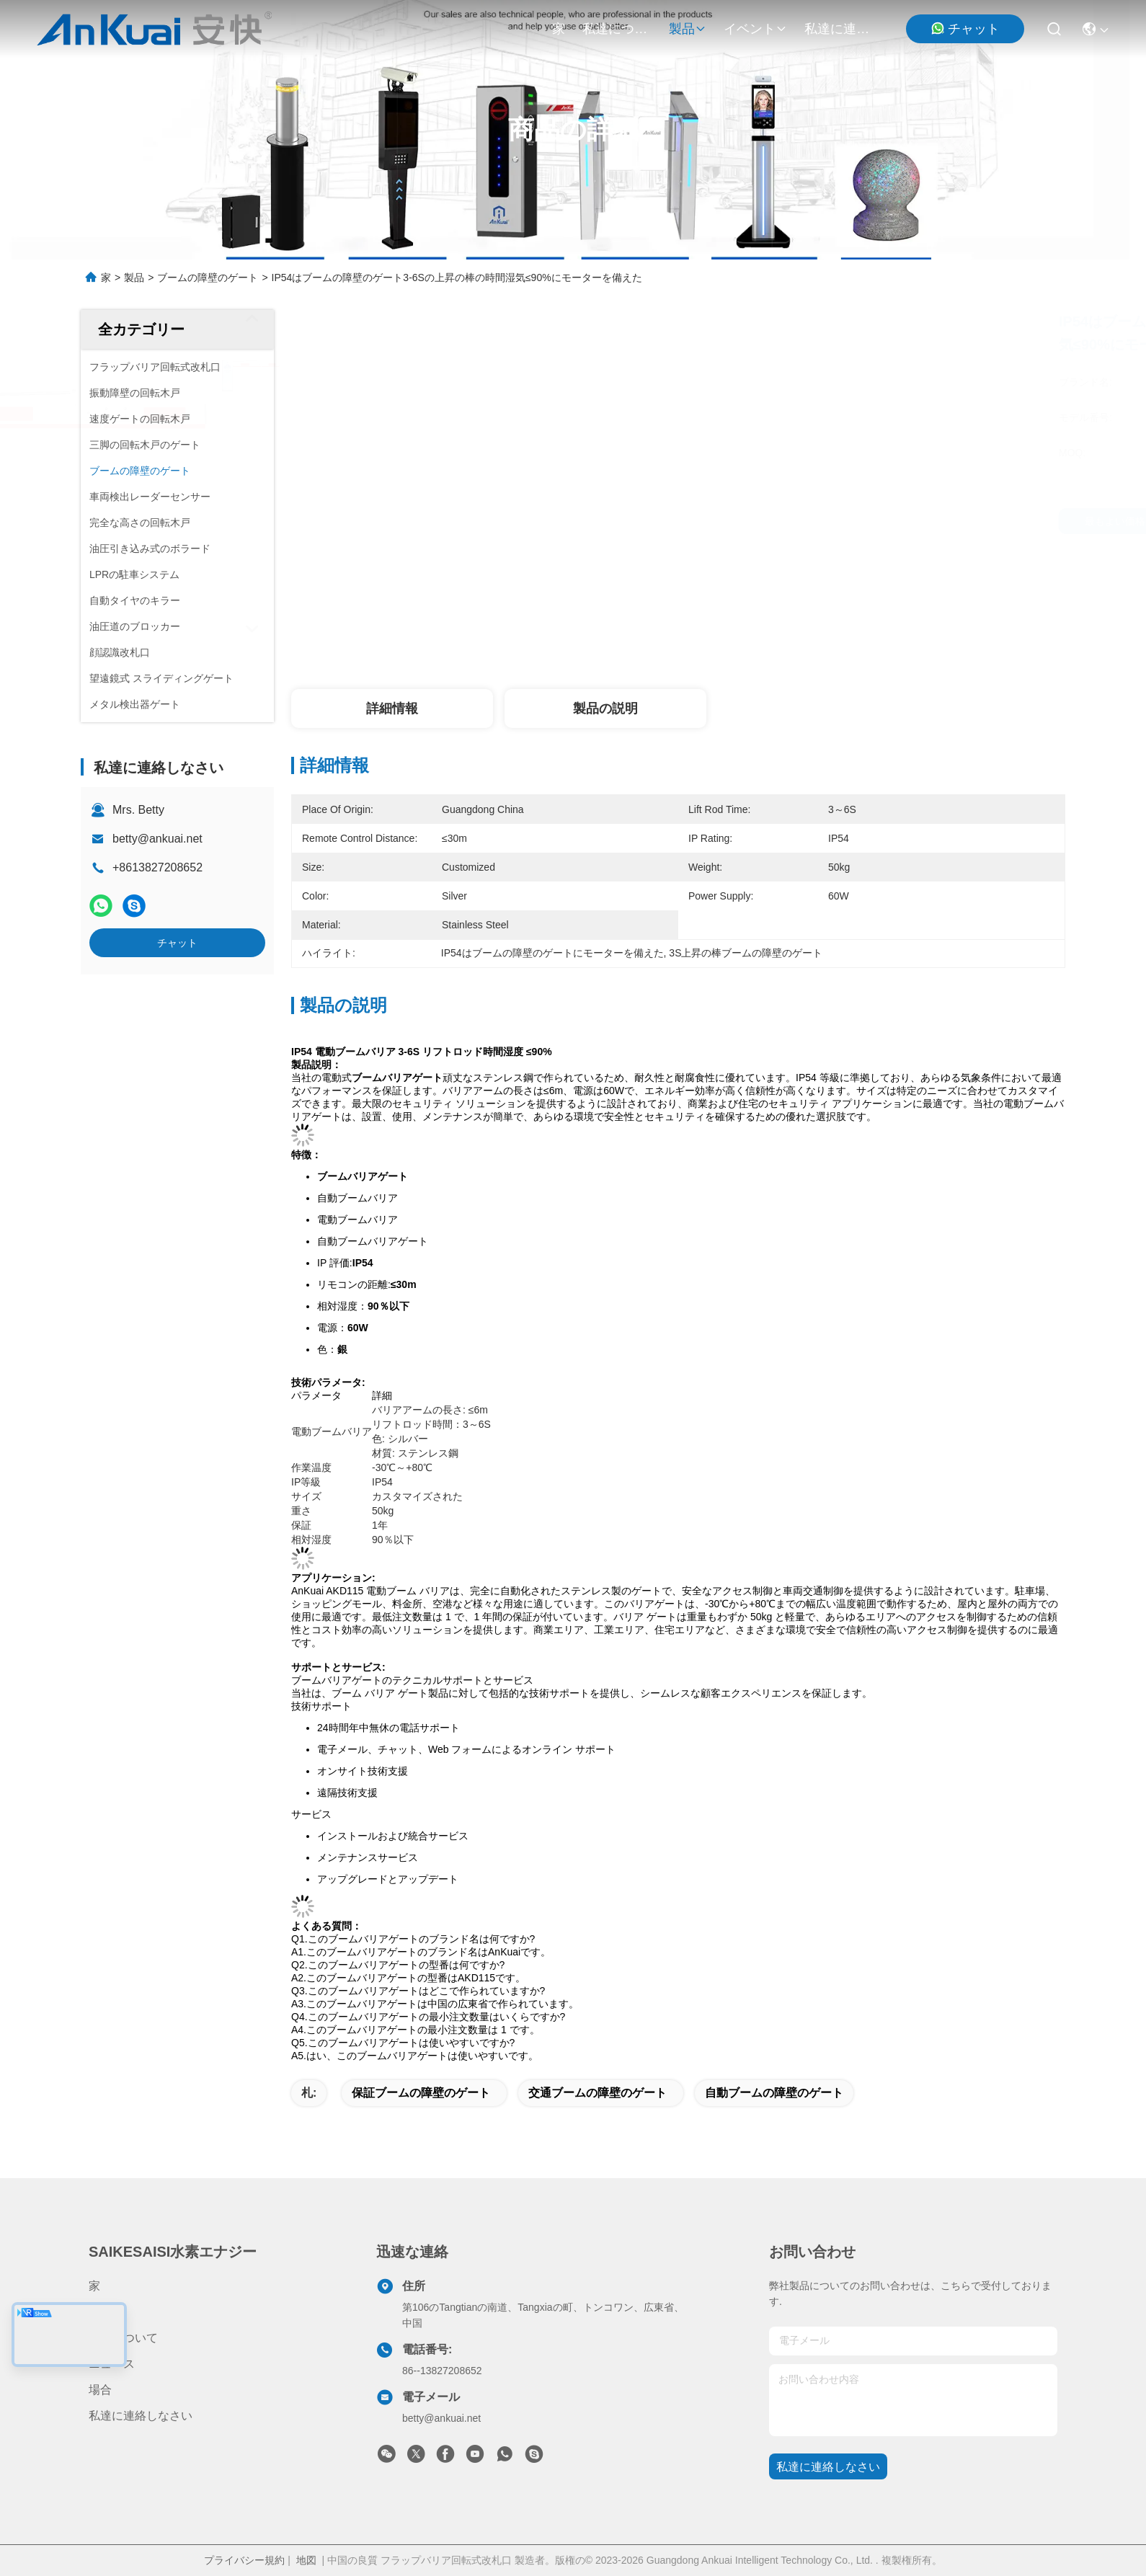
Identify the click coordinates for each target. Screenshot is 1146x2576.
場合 (100, 2390)
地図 (306, 2560)
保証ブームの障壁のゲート (421, 2093)
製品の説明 (605, 708)
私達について (617, 29)
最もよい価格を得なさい (811, 521)
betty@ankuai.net (157, 838)
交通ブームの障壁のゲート (597, 2093)
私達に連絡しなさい (839, 29)
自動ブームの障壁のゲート (774, 2093)
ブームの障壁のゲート (207, 277)
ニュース (112, 2364)
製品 (687, 29)
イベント (755, 29)
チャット (965, 28)
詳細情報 (392, 708)
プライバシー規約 (244, 2560)
